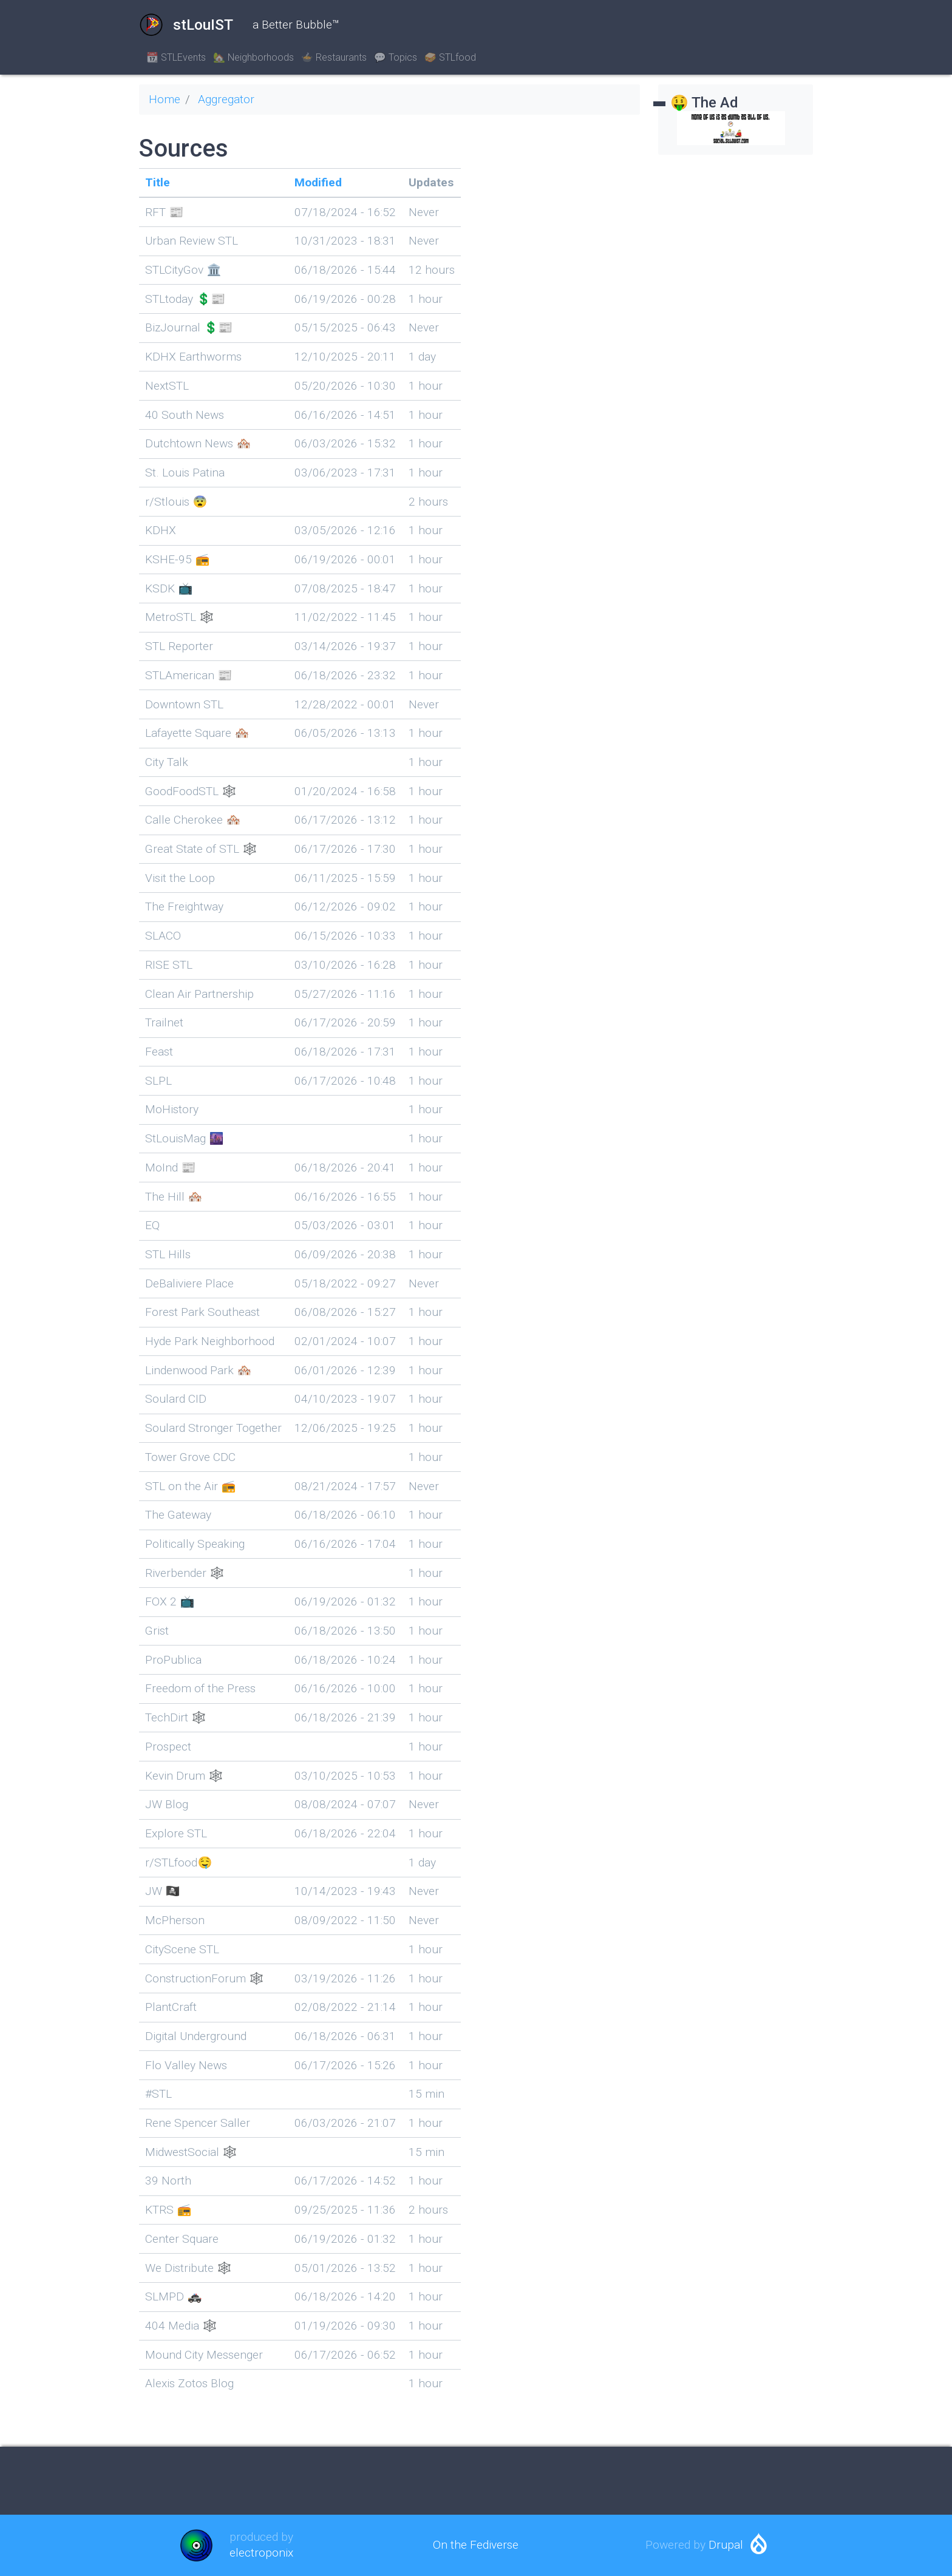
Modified (318, 182)
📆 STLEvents (176, 57)
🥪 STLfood (450, 57)
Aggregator (226, 99)
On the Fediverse (475, 2545)
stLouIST (186, 25)
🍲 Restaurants (334, 57)
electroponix (261, 2553)
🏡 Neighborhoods (253, 57)
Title (157, 182)
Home (164, 99)
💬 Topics (395, 57)
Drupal (726, 2545)
